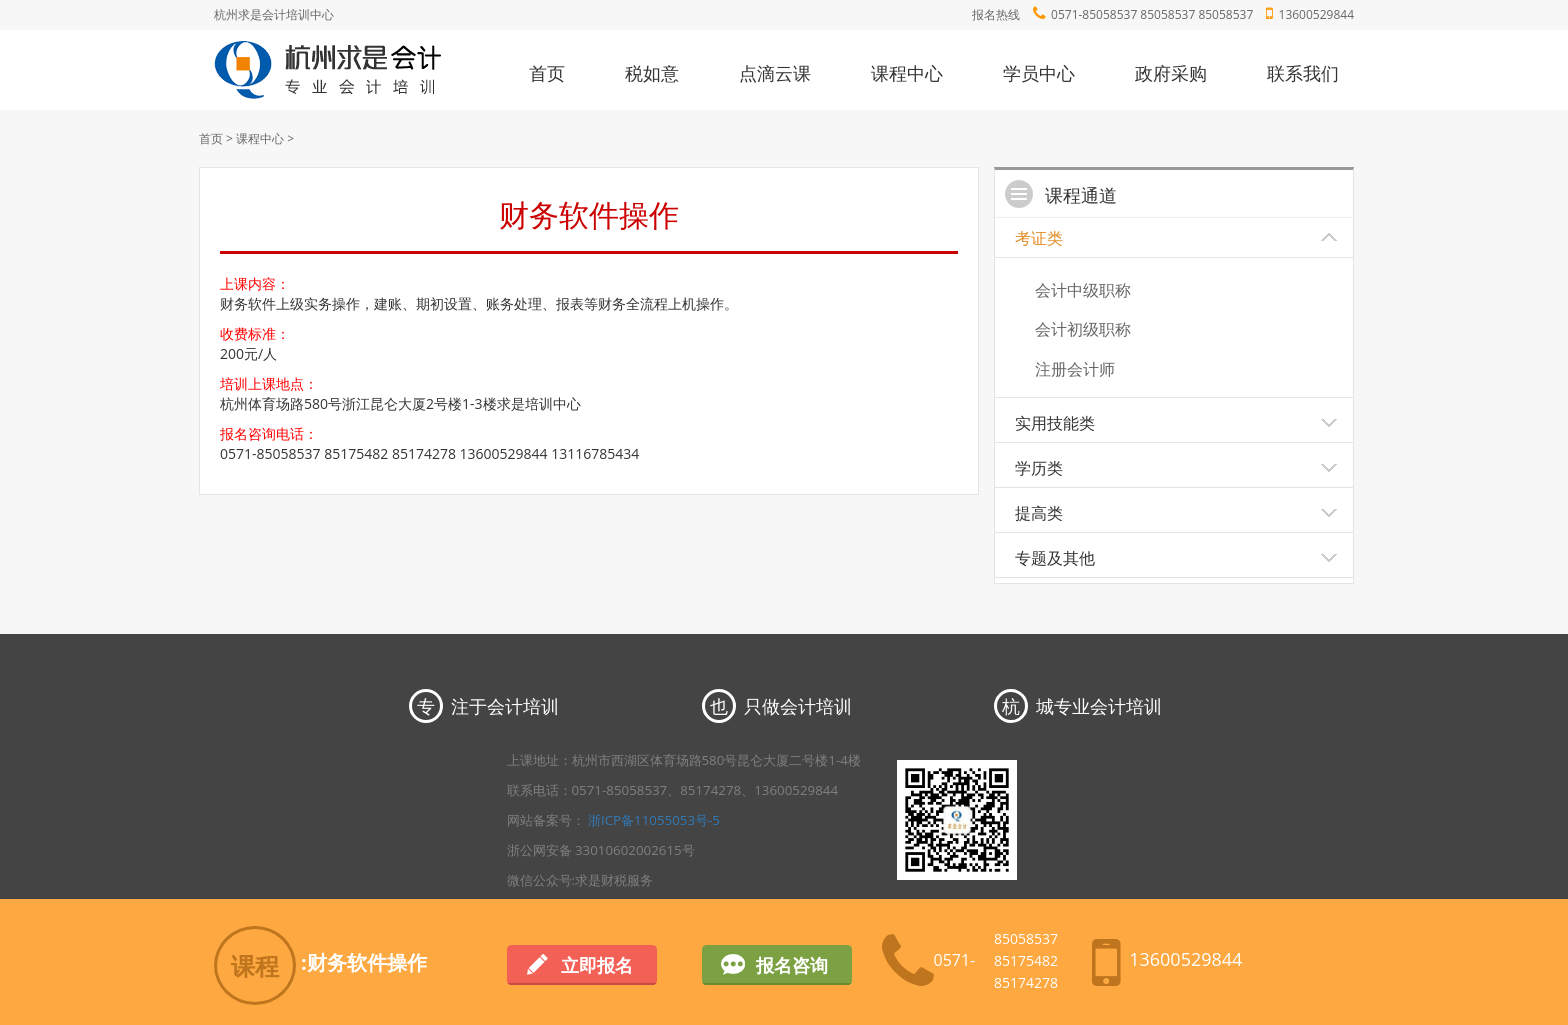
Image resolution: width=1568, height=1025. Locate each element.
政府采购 (1171, 73)
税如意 (652, 73)
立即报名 (597, 965)
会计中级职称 (1083, 290)
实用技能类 (1055, 423)
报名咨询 (792, 965)
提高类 (1039, 513)
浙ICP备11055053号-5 (654, 820)
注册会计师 (1075, 369)
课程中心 (907, 73)
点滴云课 (775, 73)
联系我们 (1303, 73)
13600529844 (1316, 14)
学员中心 (1039, 73)
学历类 (1039, 468)
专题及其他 (1055, 558)
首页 (547, 73)
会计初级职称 (1083, 329)
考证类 (1039, 238)
